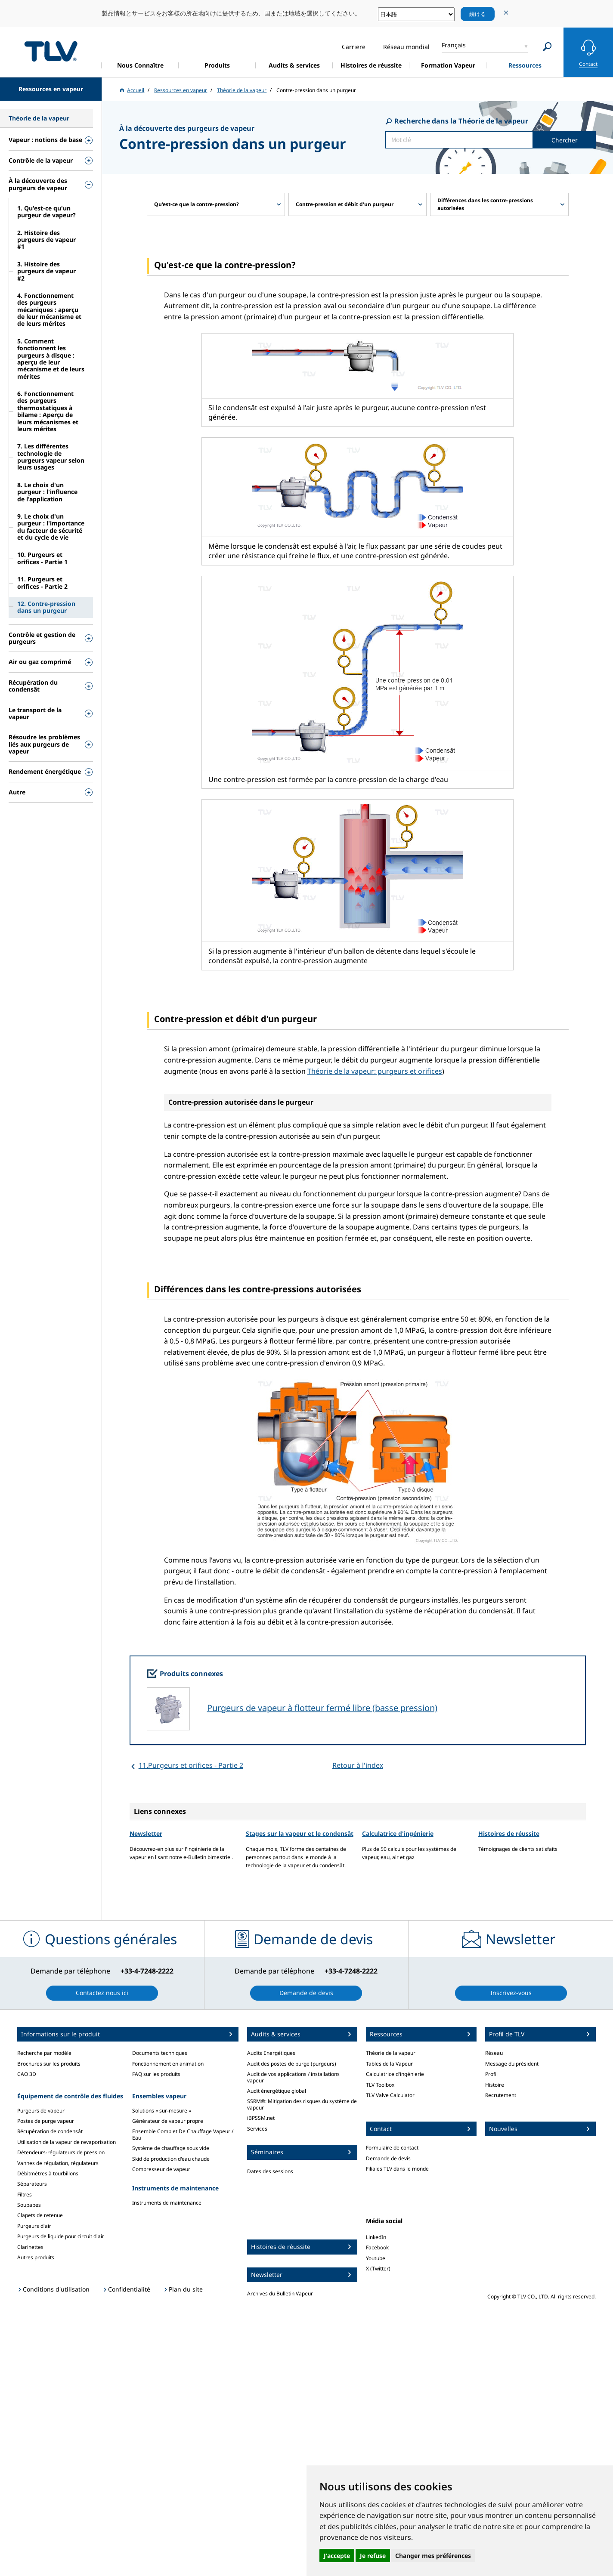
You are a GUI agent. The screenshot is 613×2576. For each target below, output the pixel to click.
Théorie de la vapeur (390, 2053)
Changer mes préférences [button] (433, 2555)
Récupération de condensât (50, 2131)
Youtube (375, 2258)
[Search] (547, 46)
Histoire (494, 2084)
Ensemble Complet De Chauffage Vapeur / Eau (182, 2134)
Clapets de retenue (40, 2215)
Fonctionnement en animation (168, 2063)
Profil (491, 2074)
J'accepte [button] (337, 2555)
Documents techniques (159, 2053)
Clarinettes (30, 2247)
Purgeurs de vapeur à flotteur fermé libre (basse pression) (322, 1708)
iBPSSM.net (261, 2118)
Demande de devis (388, 2158)
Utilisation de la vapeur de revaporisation (66, 2142)
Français (454, 45)
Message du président (512, 2063)
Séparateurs (32, 2183)
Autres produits (35, 2257)
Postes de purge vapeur (45, 2121)
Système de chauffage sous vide (170, 2148)
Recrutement (500, 2095)
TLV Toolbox (380, 2084)
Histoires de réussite (508, 1833)
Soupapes (29, 2204)
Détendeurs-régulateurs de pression (61, 2152)
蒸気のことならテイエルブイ (50, 51)
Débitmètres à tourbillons (47, 2173)
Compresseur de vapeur (161, 2169)
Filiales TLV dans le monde (397, 2168)
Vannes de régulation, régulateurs (58, 2163)
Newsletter (146, 1833)
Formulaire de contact (392, 2147)
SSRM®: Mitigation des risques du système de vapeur (302, 2104)
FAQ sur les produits (156, 2074)
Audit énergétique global (276, 2090)
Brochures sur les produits (48, 2063)
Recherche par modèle (44, 2053)
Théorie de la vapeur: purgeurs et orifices (374, 1071)
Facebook (377, 2247)
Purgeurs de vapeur (41, 2110)
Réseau (494, 2053)
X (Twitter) (378, 2268)
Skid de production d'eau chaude (171, 2158)
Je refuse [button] (373, 2555)
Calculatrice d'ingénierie (397, 1833)
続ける (477, 14)
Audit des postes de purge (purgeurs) (291, 2063)
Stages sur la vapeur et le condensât (299, 1833)
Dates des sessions (270, 2171)
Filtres (24, 2194)
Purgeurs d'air (34, 2226)
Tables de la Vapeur (389, 2063)
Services (257, 2128)
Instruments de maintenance (166, 2202)
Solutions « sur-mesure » (161, 2110)
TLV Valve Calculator (390, 2095)
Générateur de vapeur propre (167, 2121)
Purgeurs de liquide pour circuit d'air (60, 2236)
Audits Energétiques (271, 2053)
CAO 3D (26, 2074)
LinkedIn (376, 2237)
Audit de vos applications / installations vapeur (293, 2077)
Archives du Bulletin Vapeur (280, 2293)
